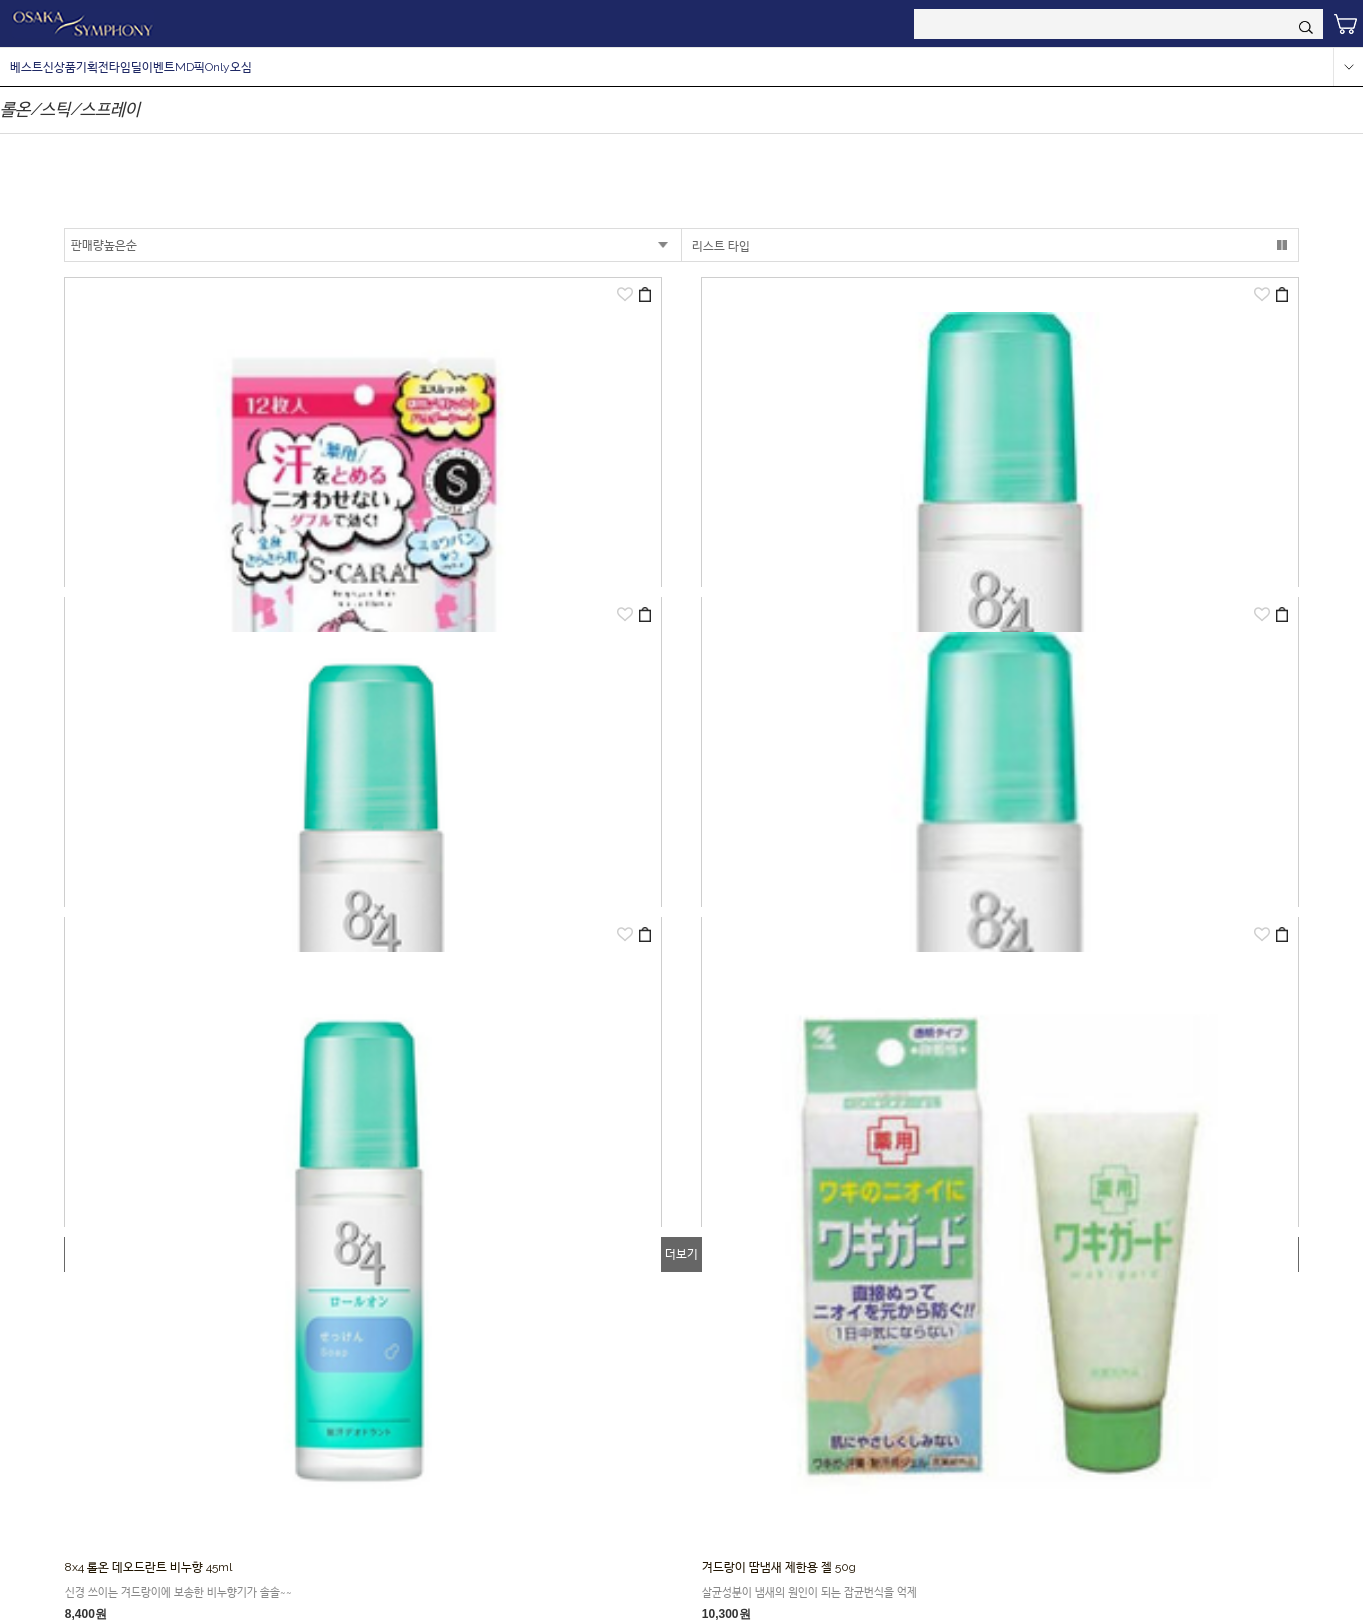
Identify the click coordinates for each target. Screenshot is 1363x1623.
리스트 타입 (721, 246)
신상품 (59, 67)
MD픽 (190, 67)
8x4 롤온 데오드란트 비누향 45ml (148, 1567)
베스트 (26, 67)
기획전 (92, 67)
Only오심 (228, 67)
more (1348, 67)
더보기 (681, 1254)
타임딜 (125, 67)
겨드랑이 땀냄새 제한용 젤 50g (779, 1567)
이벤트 (158, 67)
